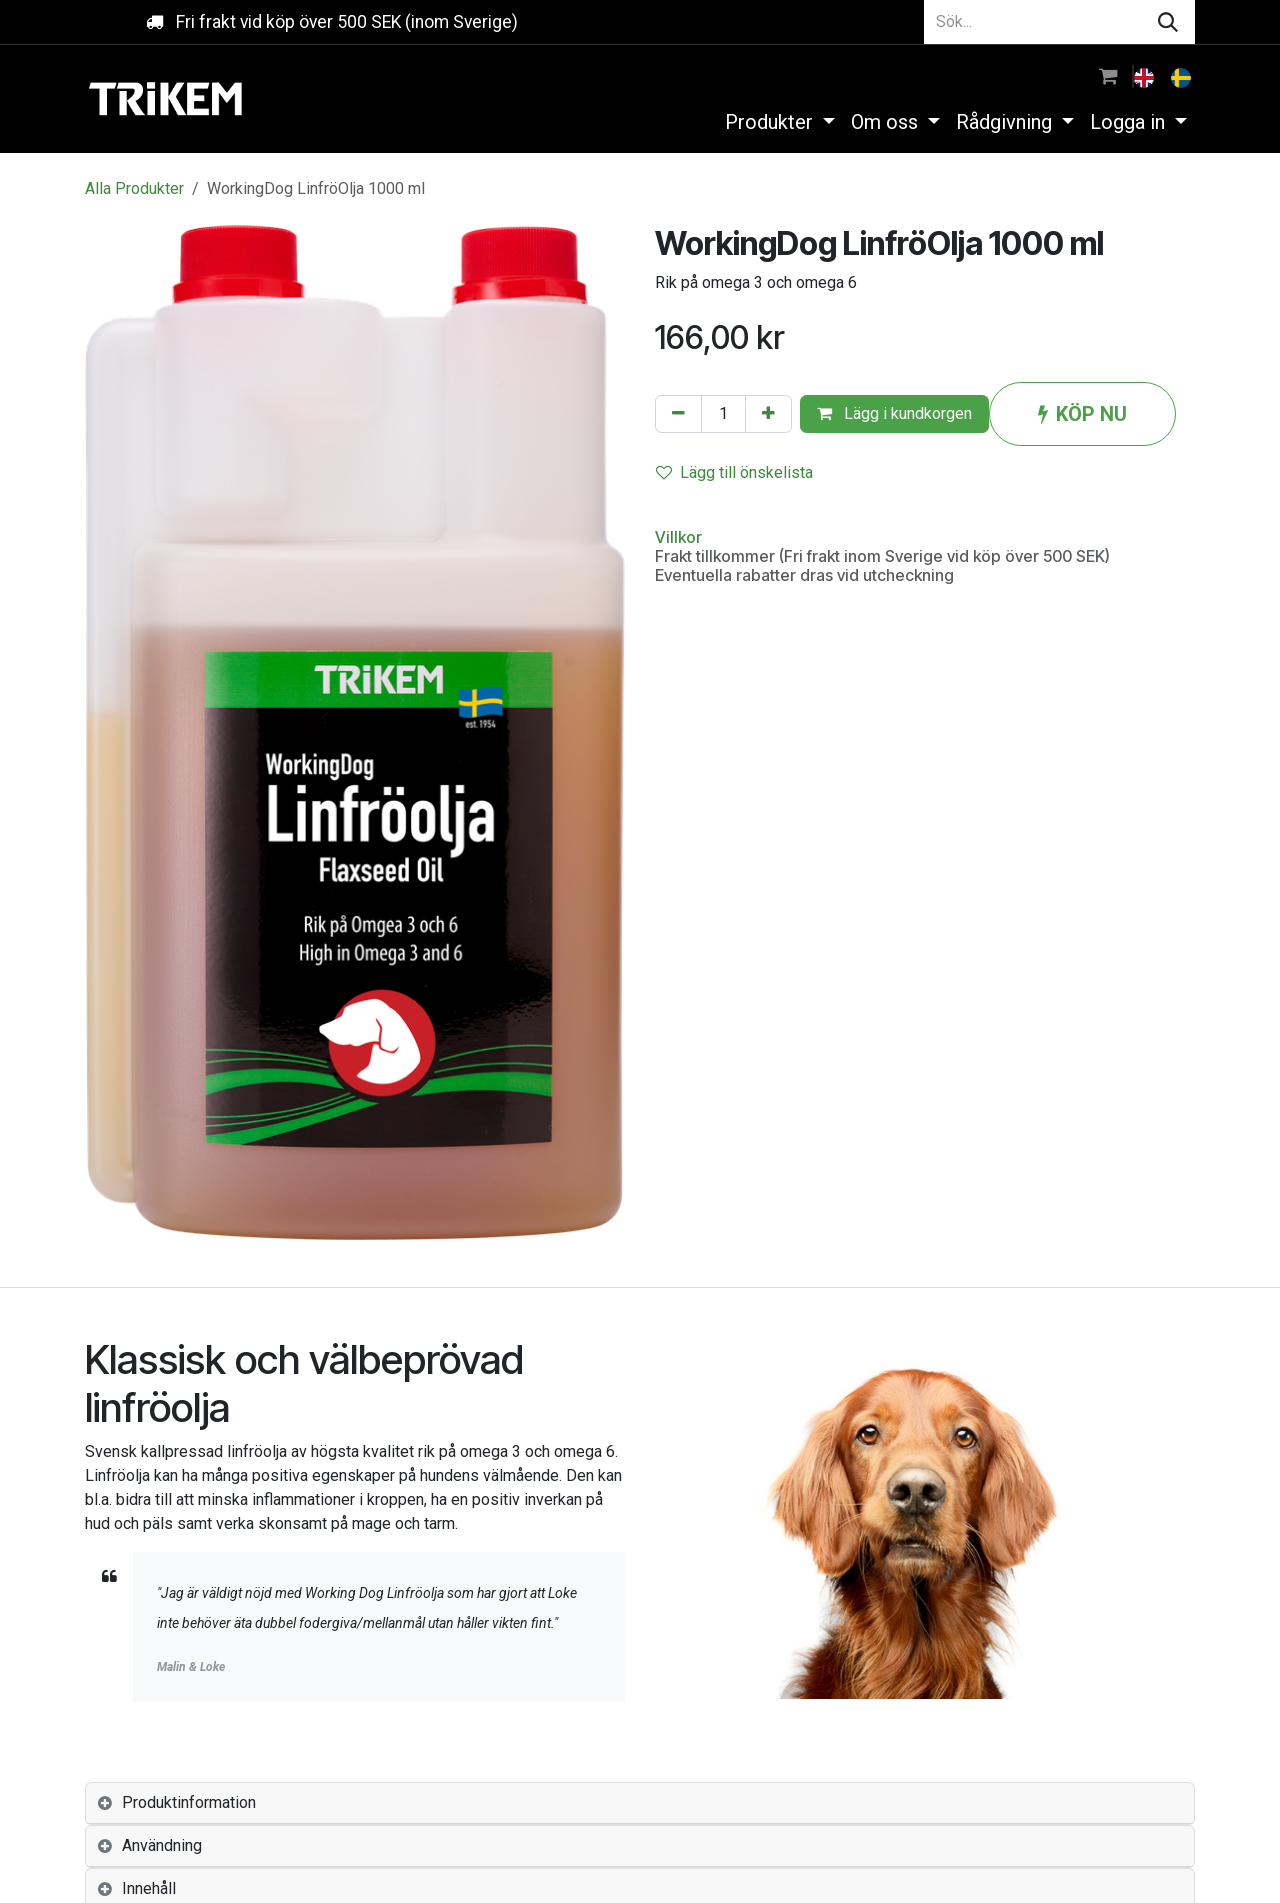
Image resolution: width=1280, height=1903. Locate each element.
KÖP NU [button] (1082, 414)
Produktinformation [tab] (189, 1802)
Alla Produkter (134, 188)
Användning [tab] (162, 1845)
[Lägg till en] (768, 414)
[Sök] (1168, 22)
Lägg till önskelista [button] (734, 472)
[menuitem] (1146, 76)
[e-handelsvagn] (1108, 76)
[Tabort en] (678, 414)
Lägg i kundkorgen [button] (894, 413)
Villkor (678, 537)
